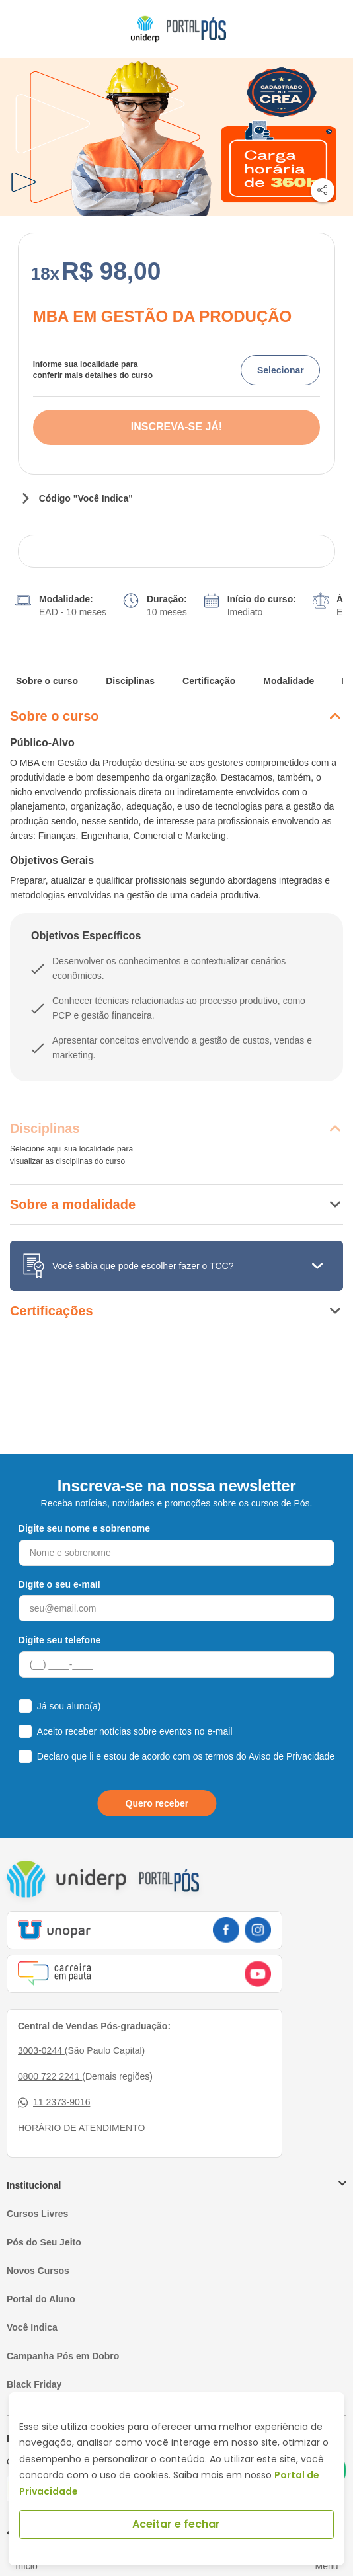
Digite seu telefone (59, 1640)
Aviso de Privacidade (291, 1756)
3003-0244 (41, 2050)
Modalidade (288, 681)
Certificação (208, 681)
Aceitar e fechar (176, 2524)
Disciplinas (130, 681)
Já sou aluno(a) (69, 1706)
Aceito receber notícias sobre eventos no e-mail (135, 1731)
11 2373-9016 (54, 2102)
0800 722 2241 (50, 2076)
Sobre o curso (47, 681)
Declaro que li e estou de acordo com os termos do (185, 1756)
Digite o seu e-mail (59, 1584)
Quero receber (157, 1803)
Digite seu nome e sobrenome (84, 1528)
